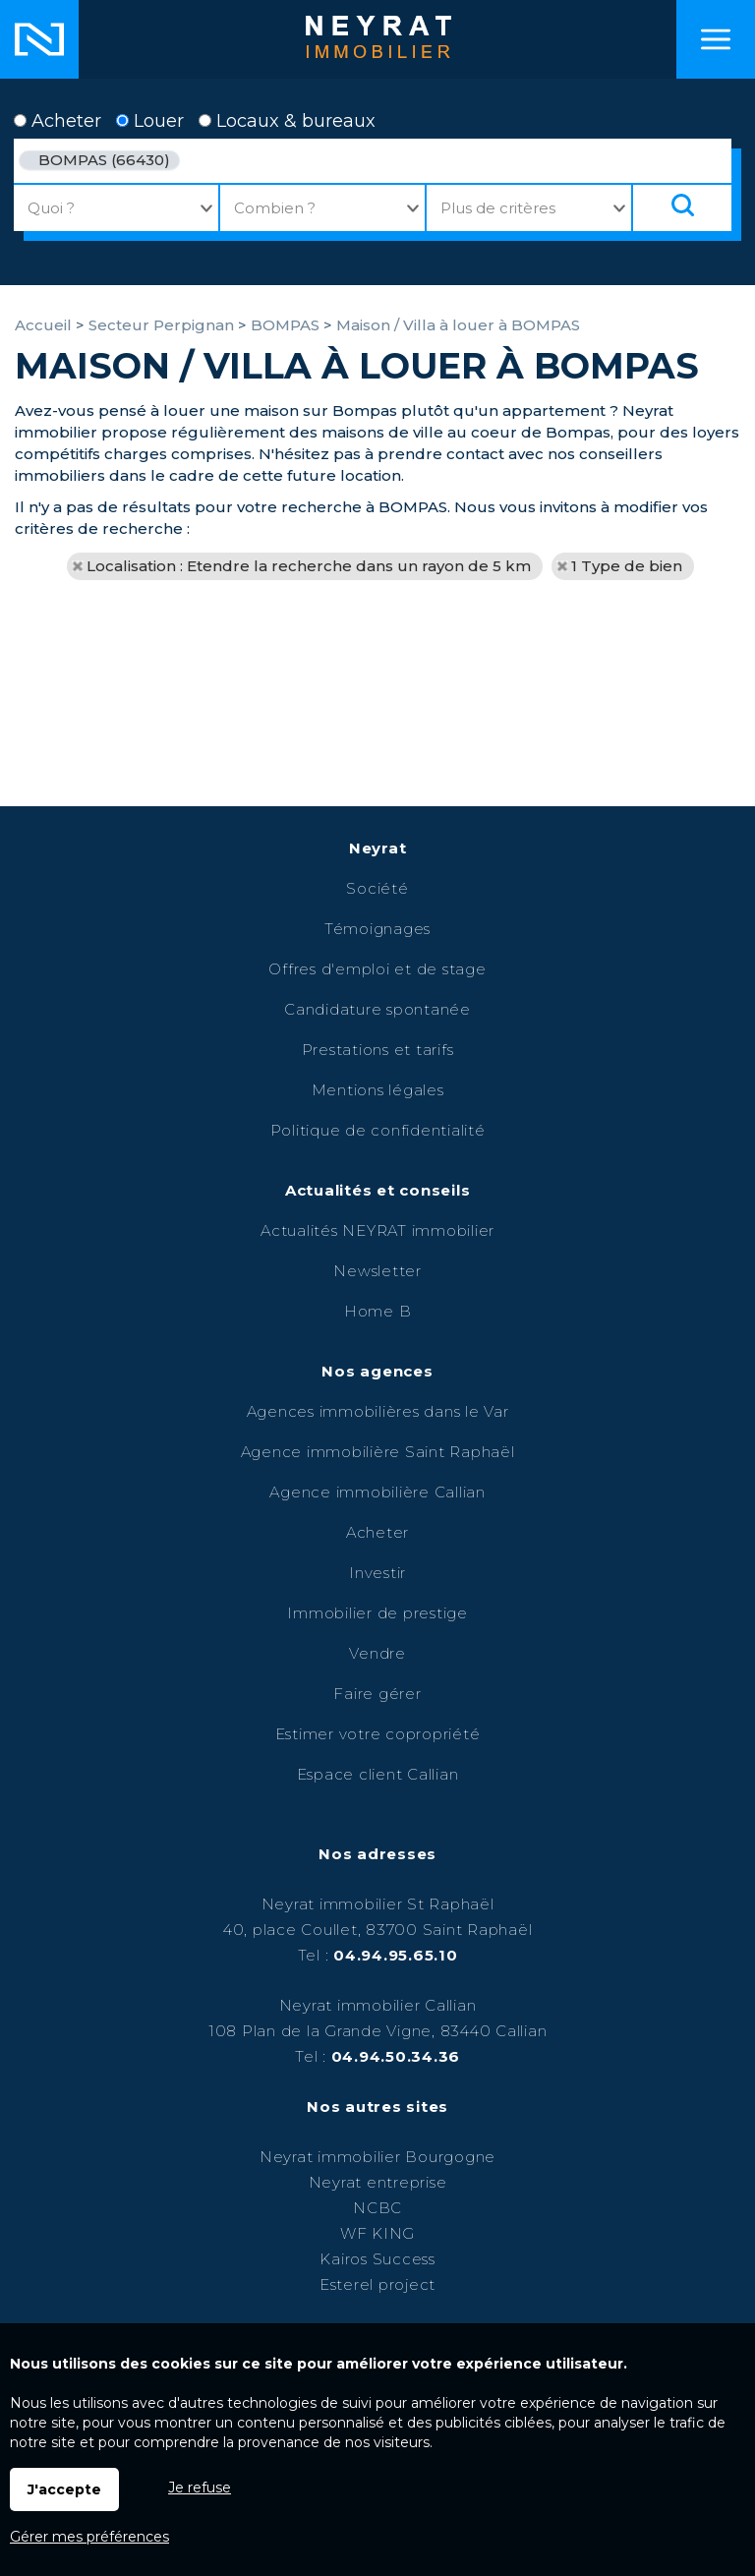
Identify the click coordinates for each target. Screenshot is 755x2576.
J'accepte (64, 2489)
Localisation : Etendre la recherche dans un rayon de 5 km (309, 565)
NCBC (377, 2207)
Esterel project (377, 2284)
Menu (715, 39)
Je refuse (199, 2487)
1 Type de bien (626, 565)
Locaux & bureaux (287, 121)
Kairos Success (377, 2259)
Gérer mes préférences (89, 2537)
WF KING (377, 2233)
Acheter (57, 121)
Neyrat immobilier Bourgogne (377, 2156)
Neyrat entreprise (378, 2182)
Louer (150, 121)
